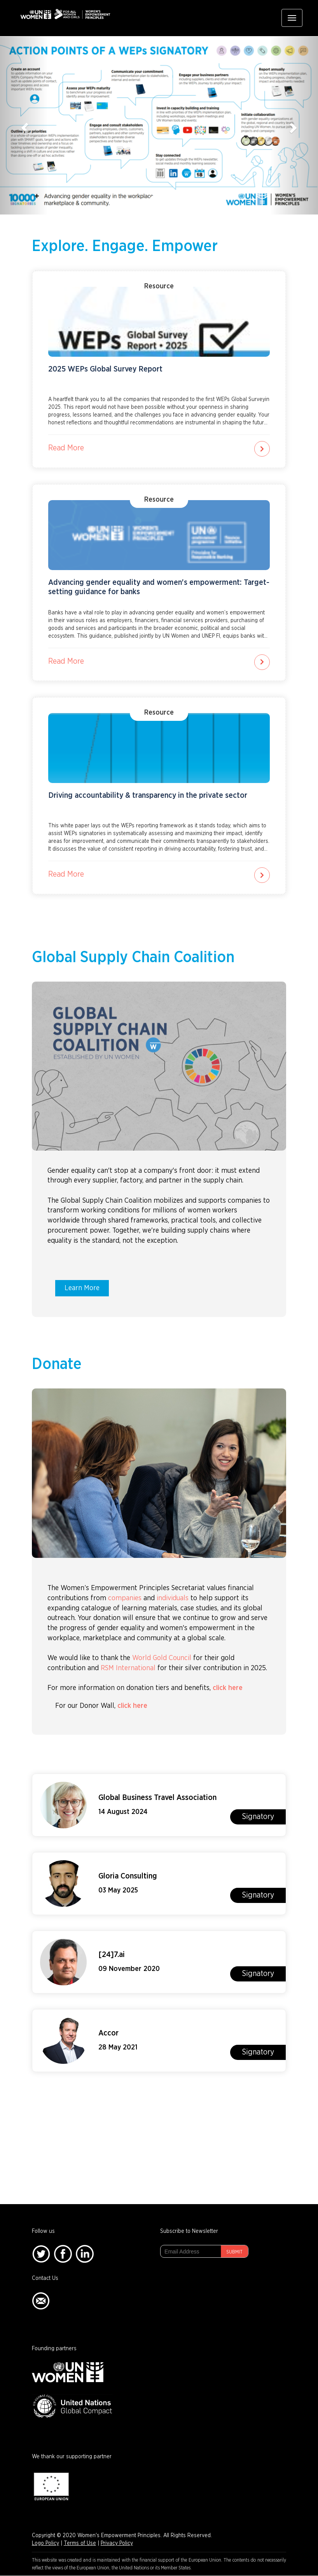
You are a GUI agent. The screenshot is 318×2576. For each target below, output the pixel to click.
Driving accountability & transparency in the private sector (147, 795)
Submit (234, 2252)
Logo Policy (45, 2543)
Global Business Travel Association (157, 1798)
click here (228, 1688)
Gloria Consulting (127, 1876)
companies (125, 1598)
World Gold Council (161, 1658)
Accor (108, 2033)
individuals (173, 1598)
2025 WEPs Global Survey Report (105, 369)
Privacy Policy (117, 2543)
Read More (66, 448)
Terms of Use (80, 2543)
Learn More (82, 1288)
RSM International (128, 1668)
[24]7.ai (111, 1955)
